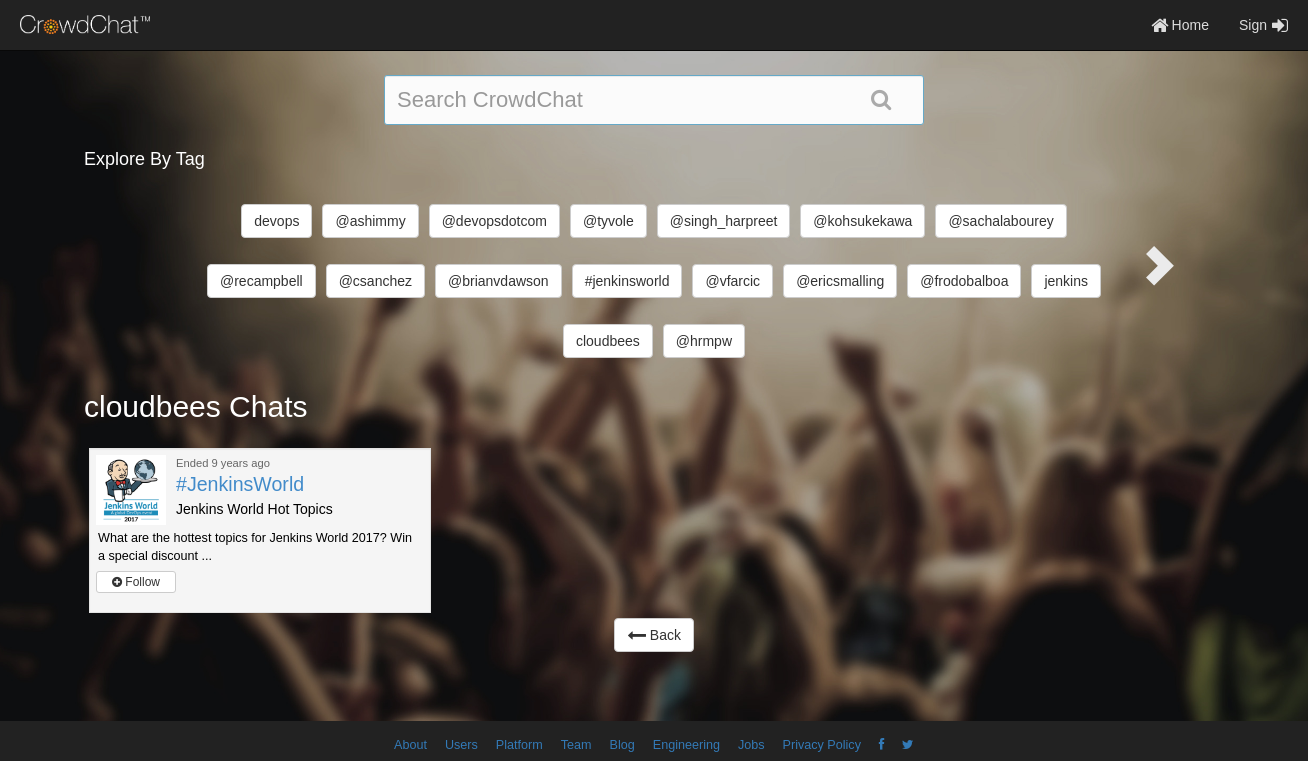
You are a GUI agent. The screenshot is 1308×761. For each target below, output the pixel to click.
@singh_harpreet (724, 221)
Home (1180, 25)
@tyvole (608, 221)
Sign (1263, 25)
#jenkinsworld (627, 281)
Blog (622, 745)
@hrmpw (704, 341)
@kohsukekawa (862, 221)
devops (276, 221)
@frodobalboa (964, 281)
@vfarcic (732, 281)
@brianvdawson (498, 281)
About (410, 745)
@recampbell (261, 281)
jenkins (1066, 281)
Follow (136, 582)
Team (576, 745)
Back (654, 635)
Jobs (751, 745)
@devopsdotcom (494, 221)
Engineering (686, 745)
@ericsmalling (840, 281)
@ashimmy (370, 221)
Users (461, 745)
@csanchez (375, 281)
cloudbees (608, 341)
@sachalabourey (1000, 221)
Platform (519, 745)
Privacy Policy (822, 745)
